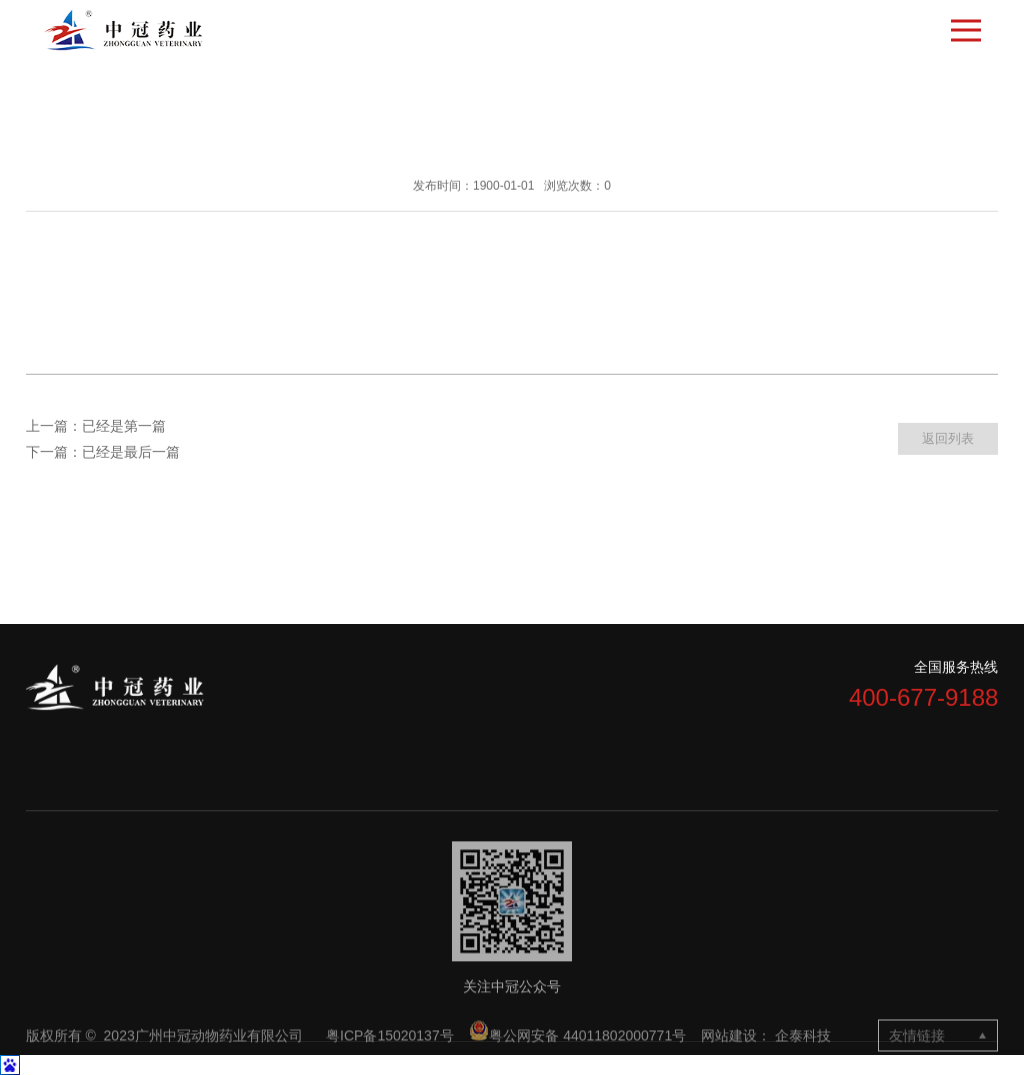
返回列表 (948, 440)
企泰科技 (803, 1052)
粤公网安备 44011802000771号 (577, 1048)
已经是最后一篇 (131, 453)
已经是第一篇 (124, 427)
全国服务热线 (956, 670)
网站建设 (729, 1052)
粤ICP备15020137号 (392, 1052)
